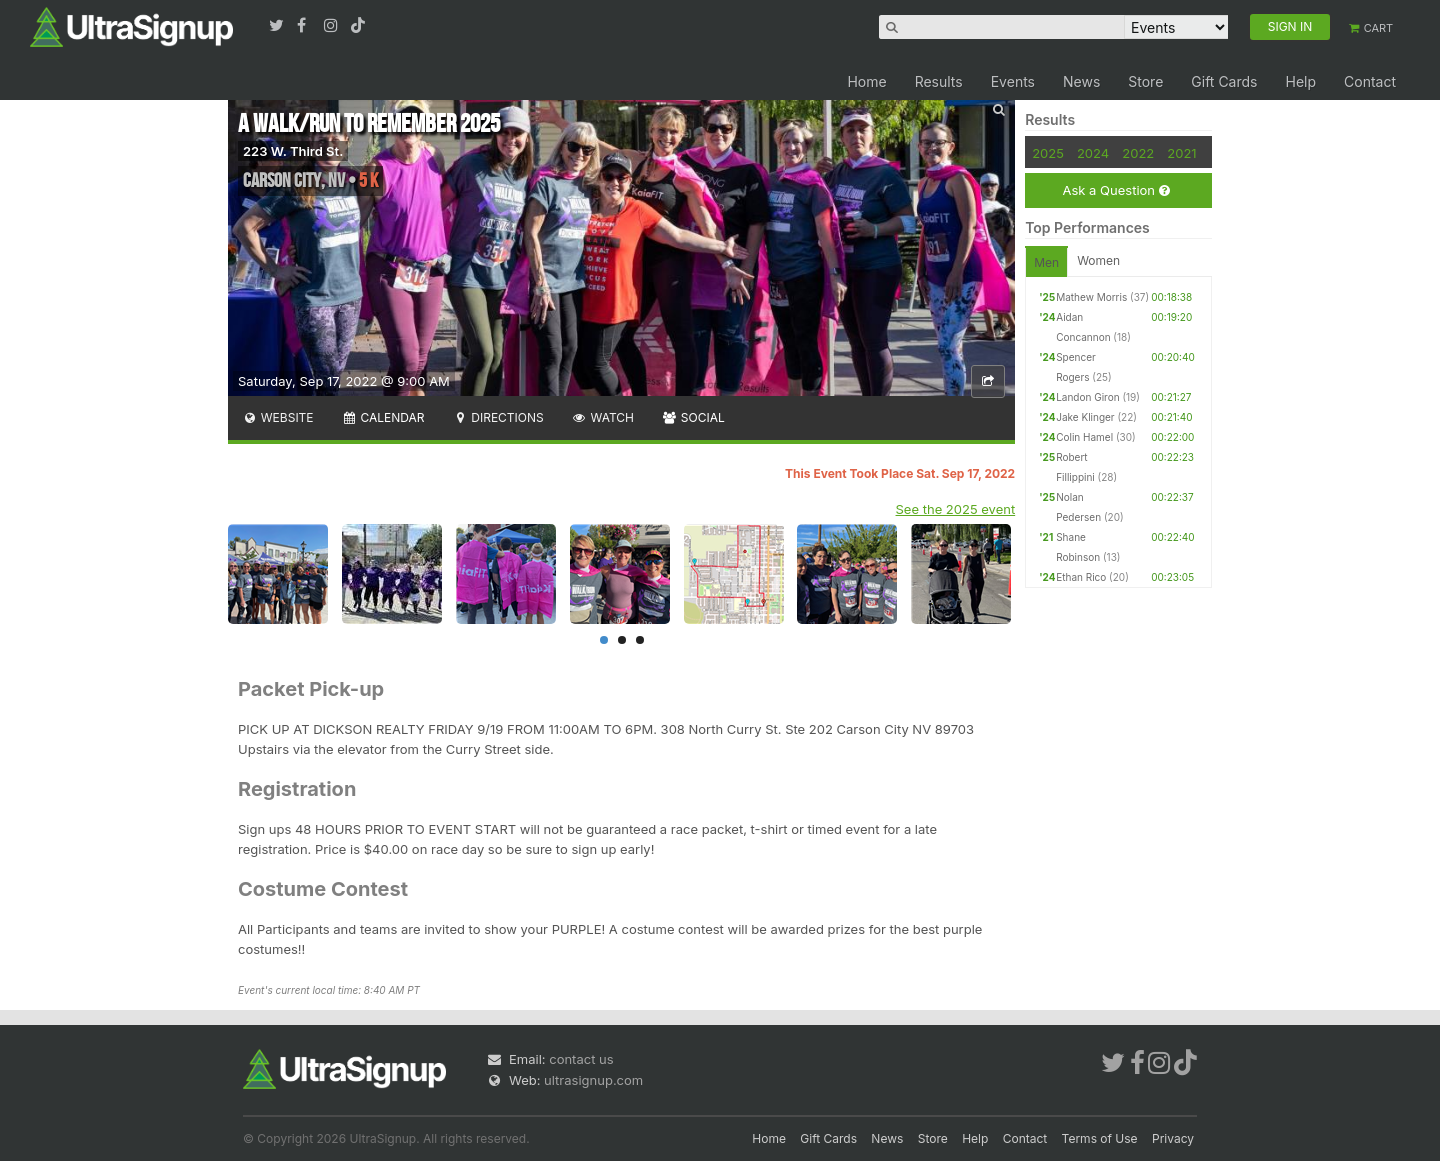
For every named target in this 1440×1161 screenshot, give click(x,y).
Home (866, 81)
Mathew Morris (1091, 297)
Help (1300, 81)
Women (1098, 260)
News (1081, 81)
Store (1145, 81)
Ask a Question (1115, 190)
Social (693, 417)
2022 (1138, 153)
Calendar (383, 417)
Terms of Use (1100, 1138)
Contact (1370, 81)
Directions (497, 417)
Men (1046, 262)
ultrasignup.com (593, 1080)
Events (1013, 81)
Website (278, 417)
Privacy (1173, 1138)
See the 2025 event (956, 509)
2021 (1181, 153)
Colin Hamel (1084, 437)
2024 (1093, 153)
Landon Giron (1087, 397)
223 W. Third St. (293, 151)
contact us (581, 1059)
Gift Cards (1224, 81)
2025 (1048, 153)
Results (939, 81)
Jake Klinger (1085, 417)
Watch (603, 417)
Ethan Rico (1081, 577)
